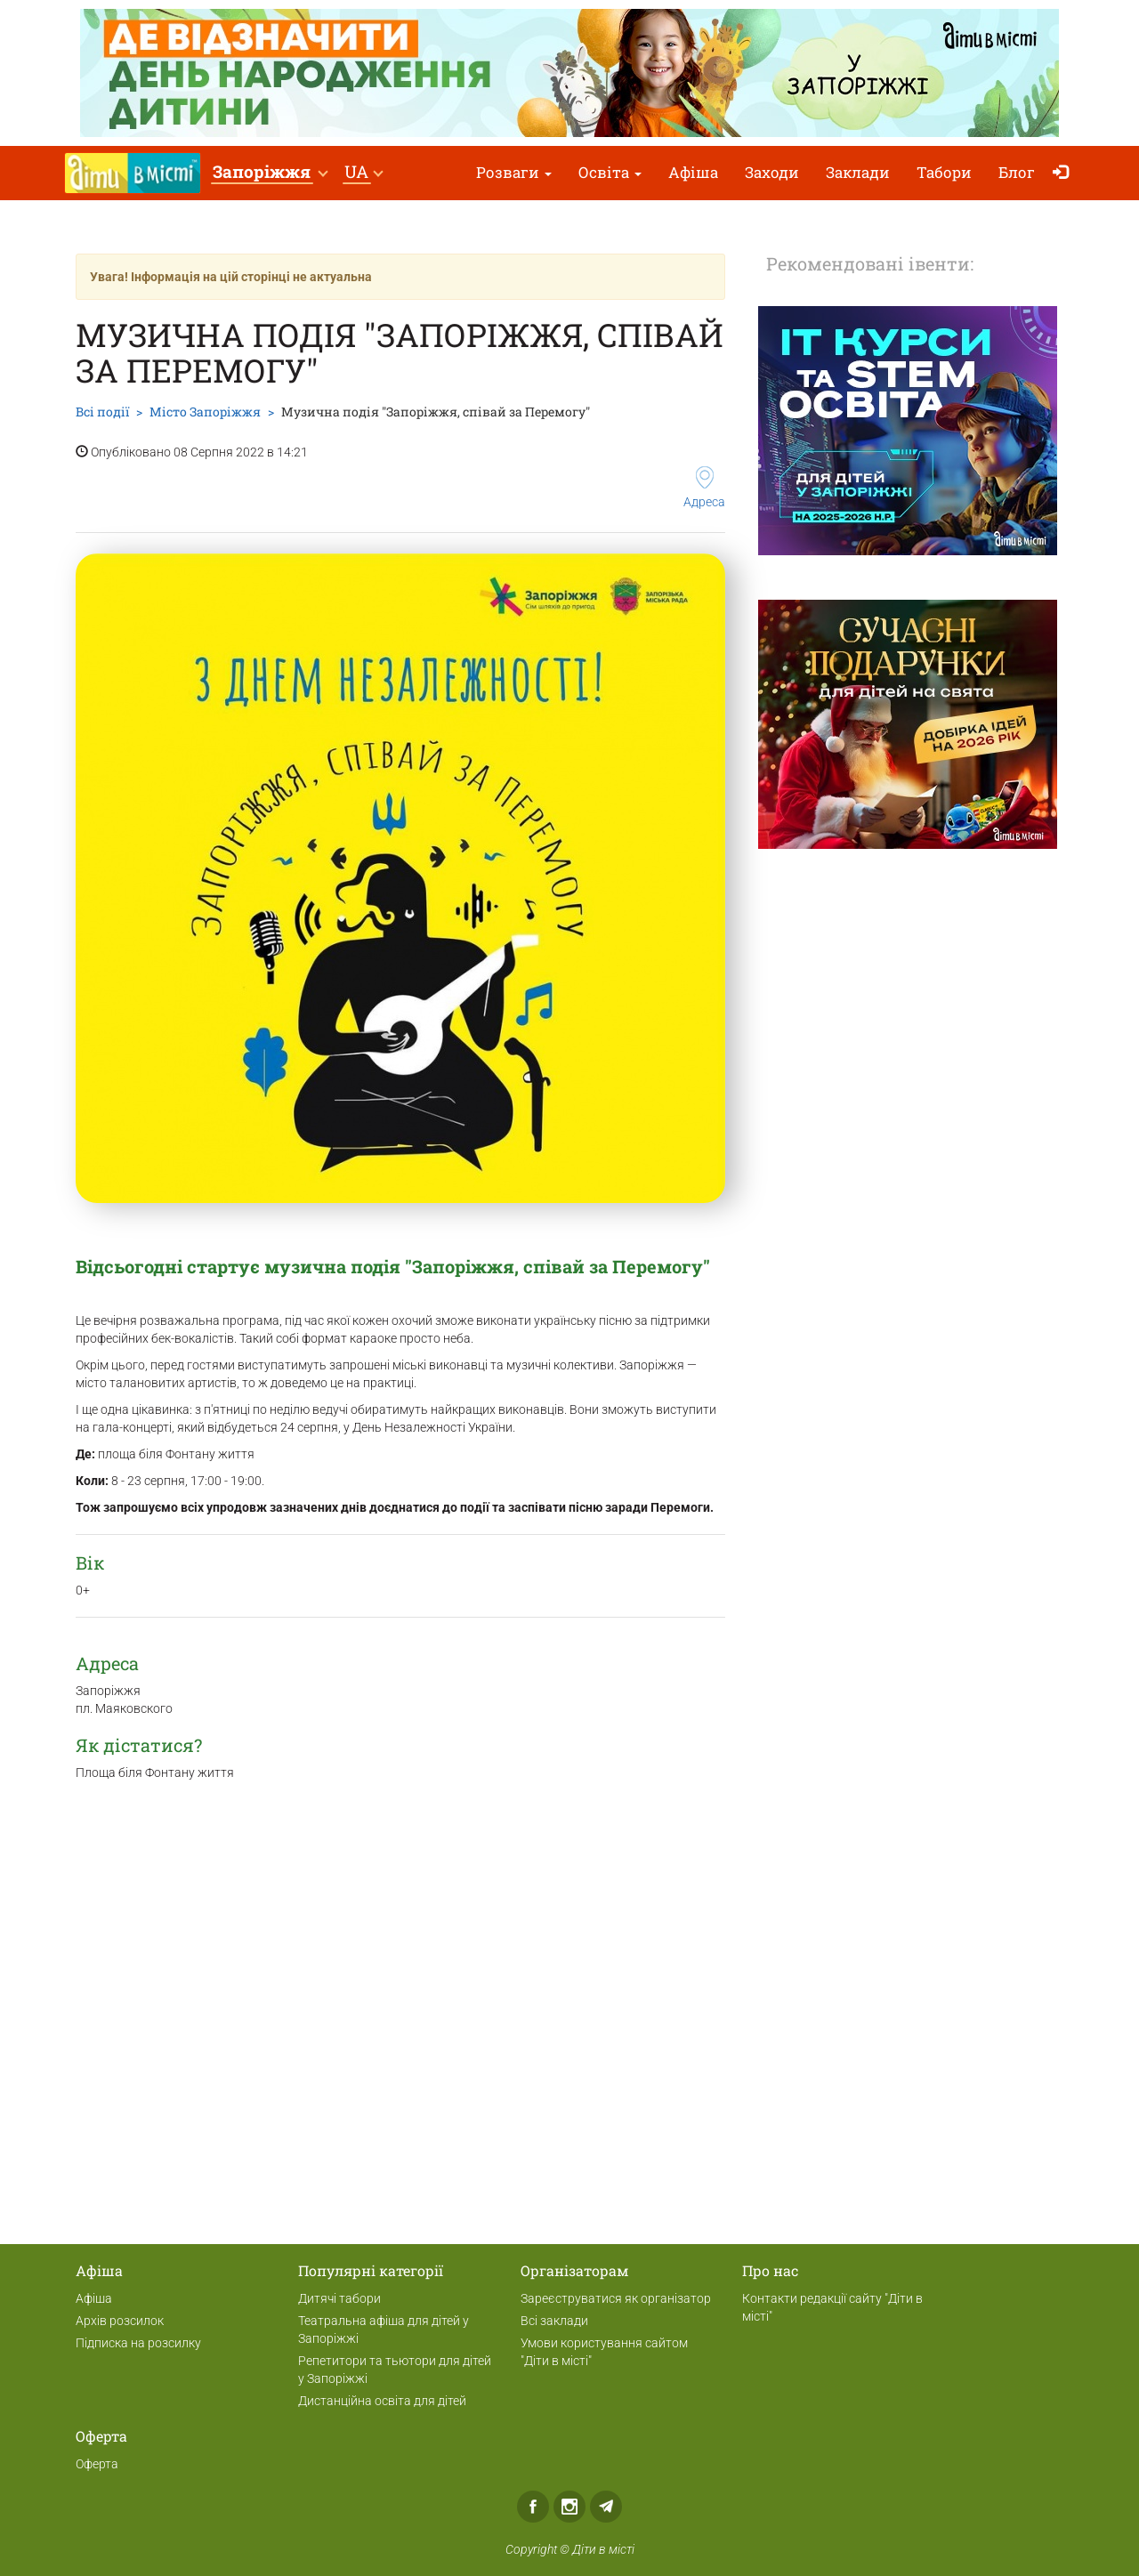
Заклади (858, 172)
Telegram (606, 2507)
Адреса (704, 487)
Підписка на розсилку (138, 2343)
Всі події (102, 411)
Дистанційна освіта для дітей (382, 2401)
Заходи (772, 172)
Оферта (97, 2464)
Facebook (533, 2507)
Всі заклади (554, 2321)
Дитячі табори (339, 2298)
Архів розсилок (120, 2321)
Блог (1016, 172)
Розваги (514, 172)
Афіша (693, 172)
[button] (270, 173)
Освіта (610, 172)
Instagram (569, 2507)
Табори (944, 172)
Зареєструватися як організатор (616, 2298)
